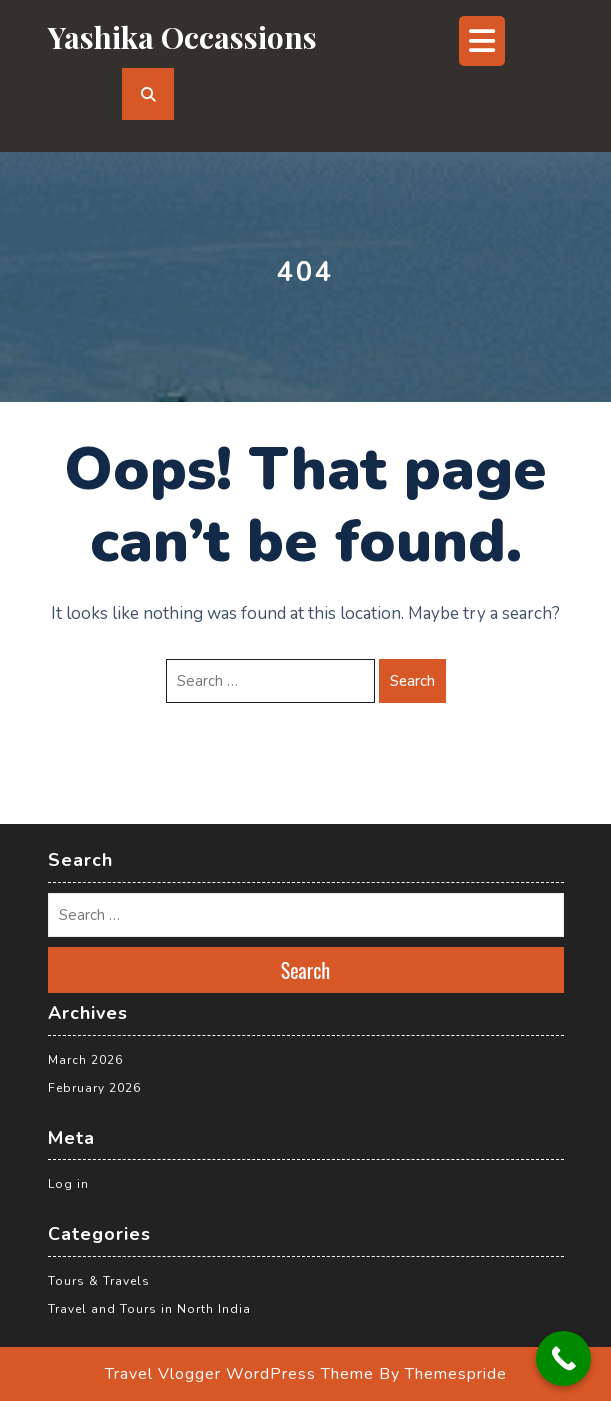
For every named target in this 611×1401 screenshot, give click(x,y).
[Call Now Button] (563, 1358)
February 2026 (94, 1088)
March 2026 (85, 1060)
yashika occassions (182, 37)
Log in (68, 1184)
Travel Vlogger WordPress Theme (239, 1374)
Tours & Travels (99, 1281)
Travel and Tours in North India (149, 1309)
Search (412, 681)
